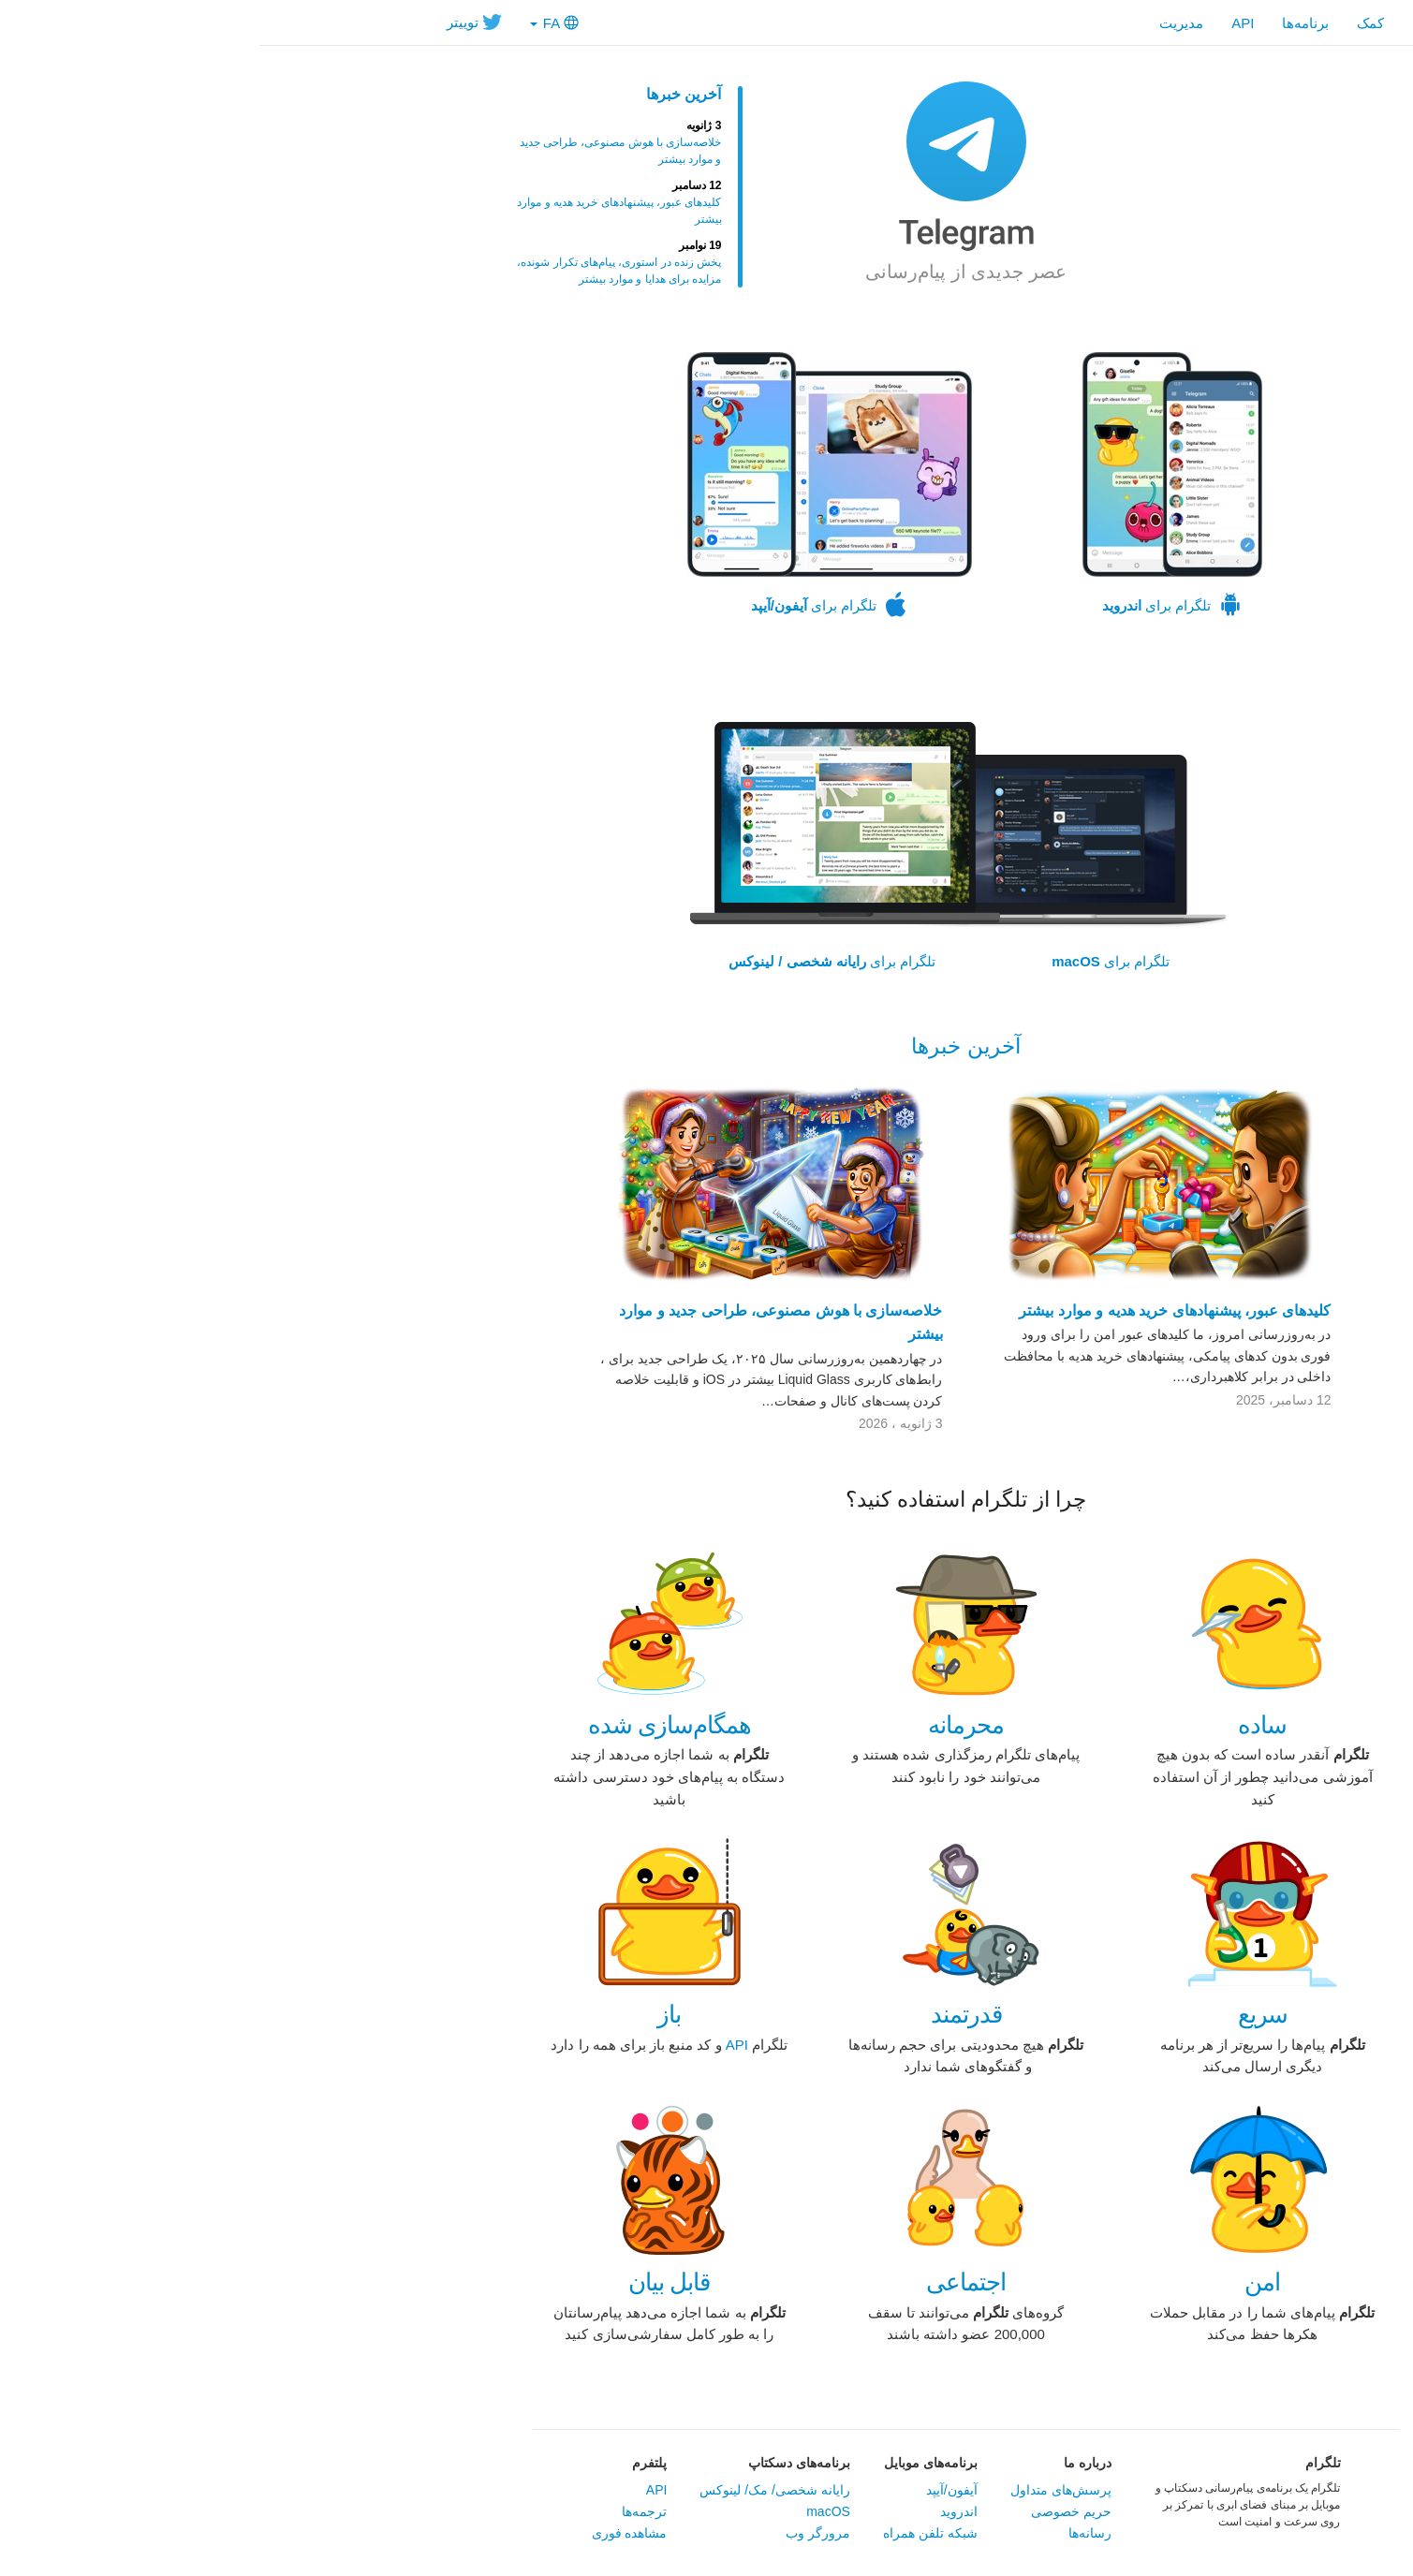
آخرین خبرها (424, 94)
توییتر (215, 22)
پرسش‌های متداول (801, 2489)
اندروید (699, 2511)
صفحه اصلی (1189, 23)
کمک (1111, 23)
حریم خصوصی (812, 2511)
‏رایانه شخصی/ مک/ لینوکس (515, 2489)
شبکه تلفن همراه (671, 2532)
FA (295, 23)
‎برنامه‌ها (1046, 23)
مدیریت (922, 23)
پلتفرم (390, 2462)
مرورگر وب (558, 2532)
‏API (477, 2045)
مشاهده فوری (370, 2532)
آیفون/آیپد (692, 2489)
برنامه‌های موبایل (671, 2462)
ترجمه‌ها (384, 2511)
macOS (569, 2511)
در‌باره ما (828, 2462)
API (983, 23)
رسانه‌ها (830, 2532)
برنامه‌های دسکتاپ (540, 2462)
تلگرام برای (913, 484)
